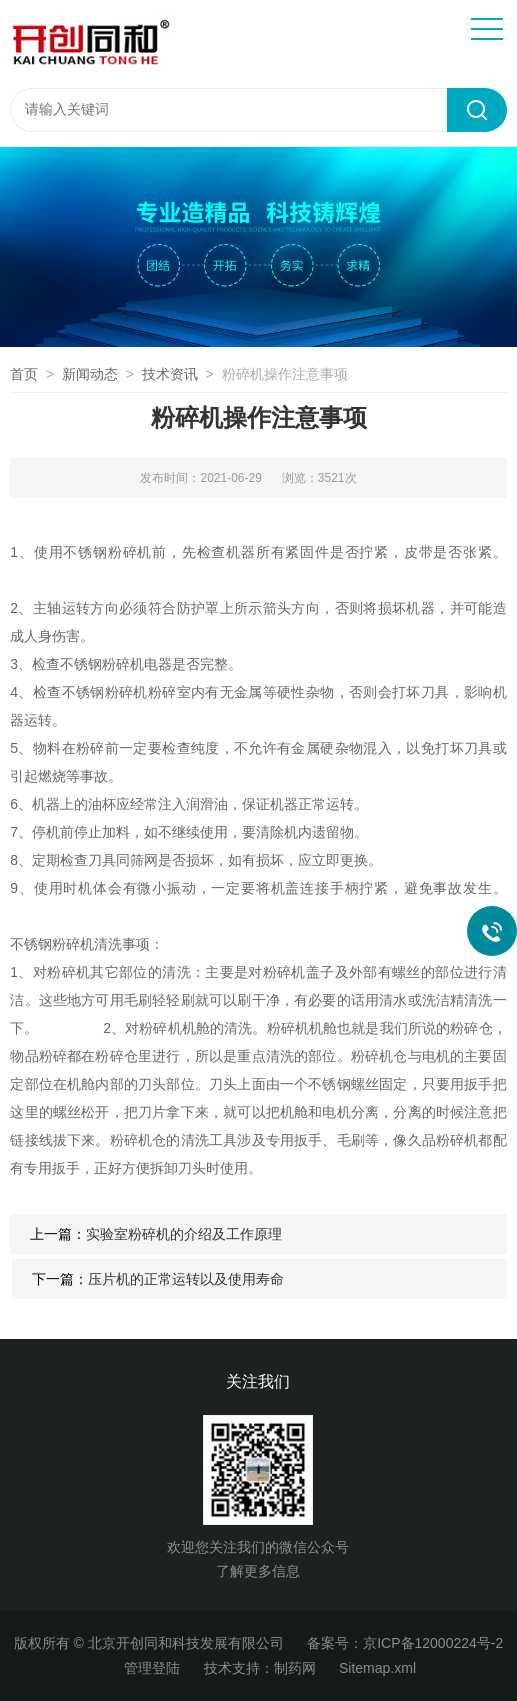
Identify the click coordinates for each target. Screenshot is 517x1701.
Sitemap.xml (377, 1668)
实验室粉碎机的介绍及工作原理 (184, 1234)
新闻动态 (90, 374)
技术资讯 (170, 374)
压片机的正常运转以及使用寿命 (186, 1279)
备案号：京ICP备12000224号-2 (405, 1643)
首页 (24, 374)
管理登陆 (152, 1668)
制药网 (295, 1668)
